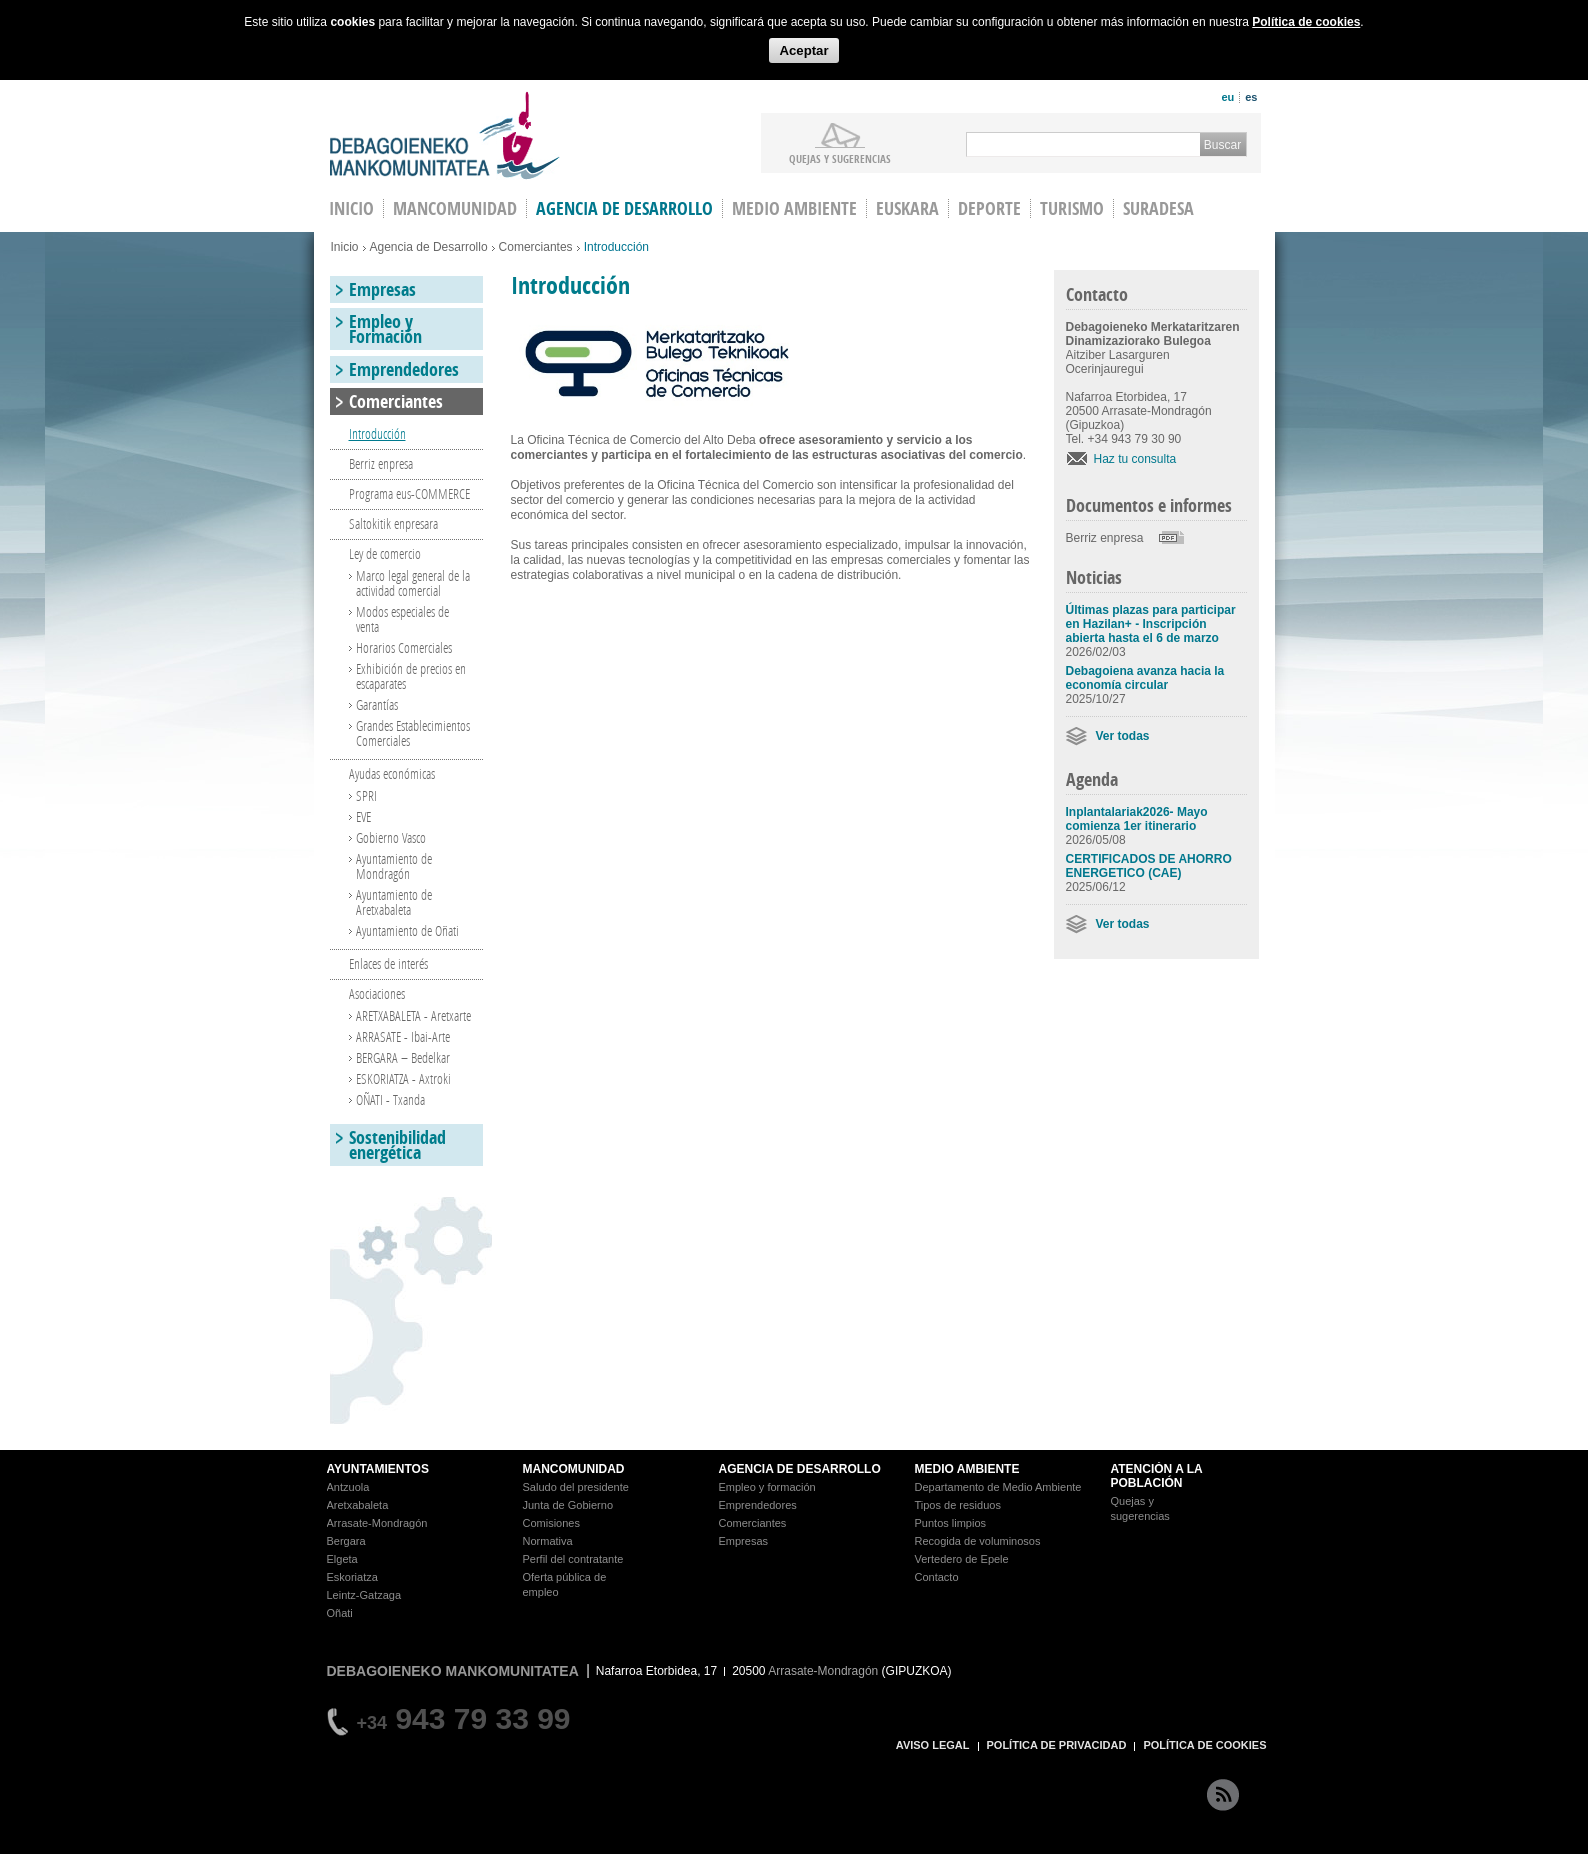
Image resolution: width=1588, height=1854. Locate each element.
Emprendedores (404, 369)
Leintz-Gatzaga (364, 1595)
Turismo (1072, 208)
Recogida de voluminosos (978, 1541)
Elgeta (342, 1559)
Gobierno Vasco (391, 837)
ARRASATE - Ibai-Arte (403, 1036)
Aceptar (803, 50)
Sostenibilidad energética (397, 1145)
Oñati (340, 1613)
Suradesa (1158, 208)
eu (1227, 97)
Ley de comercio (385, 553)
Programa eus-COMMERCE (409, 493)
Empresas (382, 289)
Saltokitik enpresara (393, 523)
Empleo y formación (767, 1487)
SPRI (366, 795)
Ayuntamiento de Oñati (407, 930)
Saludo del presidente (576, 1487)
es (1251, 97)
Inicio (345, 247)
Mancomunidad (455, 208)
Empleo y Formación (385, 329)
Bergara (346, 1541)
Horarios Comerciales (404, 647)
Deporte (989, 208)
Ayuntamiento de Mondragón (394, 866)
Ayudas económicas (392, 773)
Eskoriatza (352, 1577)
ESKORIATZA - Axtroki (403, 1078)
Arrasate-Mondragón (377, 1523)
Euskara (907, 208)
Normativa (548, 1541)
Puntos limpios (951, 1523)
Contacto (937, 1577)
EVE (363, 816)
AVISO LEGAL (933, 1745)
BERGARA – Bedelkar (403, 1057)
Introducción (377, 433)
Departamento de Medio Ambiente (998, 1487)
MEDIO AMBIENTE (967, 1469)
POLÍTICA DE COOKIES (1204, 1745)
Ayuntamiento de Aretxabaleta (394, 902)
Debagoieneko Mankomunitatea (445, 135)
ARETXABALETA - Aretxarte (413, 1015)
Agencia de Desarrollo (624, 208)
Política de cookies (1306, 22)
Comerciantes (536, 247)
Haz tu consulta (1135, 459)
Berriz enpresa (1105, 538)
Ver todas (1123, 736)
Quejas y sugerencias (840, 158)
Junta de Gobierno (568, 1505)
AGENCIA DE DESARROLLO (800, 1469)
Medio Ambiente (794, 208)
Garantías (377, 704)
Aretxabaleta (358, 1505)
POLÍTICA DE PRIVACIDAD (1057, 1745)
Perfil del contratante (573, 1559)
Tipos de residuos (958, 1505)
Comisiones (551, 1523)
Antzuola (348, 1487)
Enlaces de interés (388, 963)
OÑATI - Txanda (390, 1099)
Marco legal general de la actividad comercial (413, 583)
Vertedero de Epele (962, 1559)
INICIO (351, 208)
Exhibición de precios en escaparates (411, 676)
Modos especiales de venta (402, 619)
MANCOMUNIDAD (574, 1469)
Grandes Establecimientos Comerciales (413, 733)
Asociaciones (377, 993)
